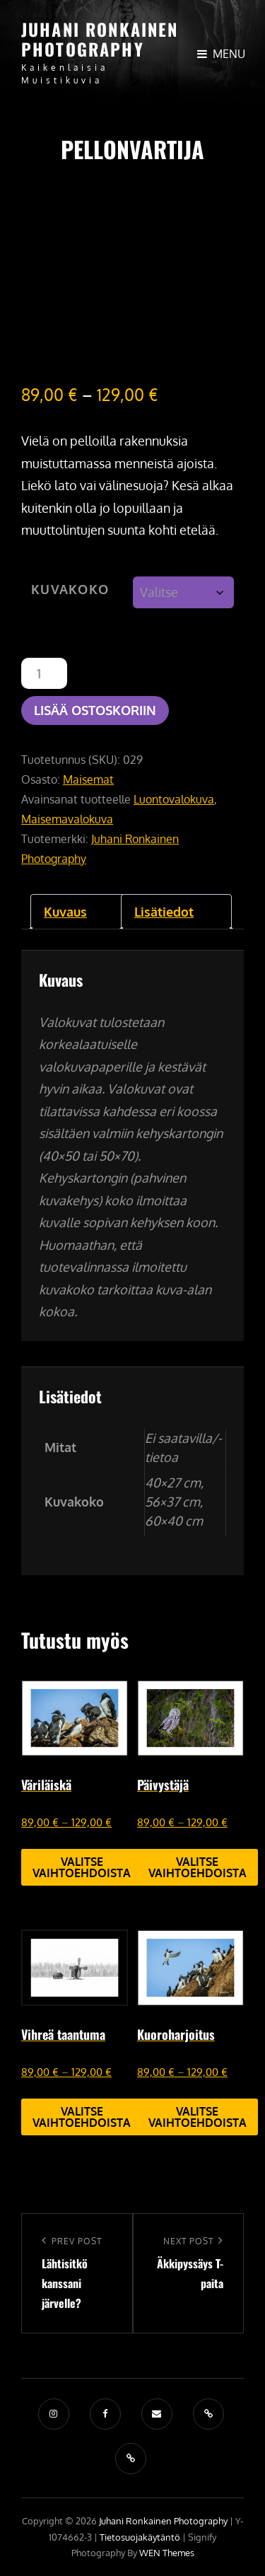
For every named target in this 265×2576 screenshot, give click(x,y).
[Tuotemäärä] (44, 673)
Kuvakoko (70, 589)
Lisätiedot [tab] (164, 911)
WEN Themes (166, 2552)
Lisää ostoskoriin (95, 710)
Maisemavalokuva (67, 819)
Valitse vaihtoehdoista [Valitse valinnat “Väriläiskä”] (82, 1867)
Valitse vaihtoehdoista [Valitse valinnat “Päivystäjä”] (197, 1867)
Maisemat (88, 779)
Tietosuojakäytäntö (140, 2537)
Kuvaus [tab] (65, 911)
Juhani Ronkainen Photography (99, 39)
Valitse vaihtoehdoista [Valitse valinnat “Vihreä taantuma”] (82, 2117)
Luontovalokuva (174, 799)
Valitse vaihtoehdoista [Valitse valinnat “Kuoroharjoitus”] (197, 2117)
